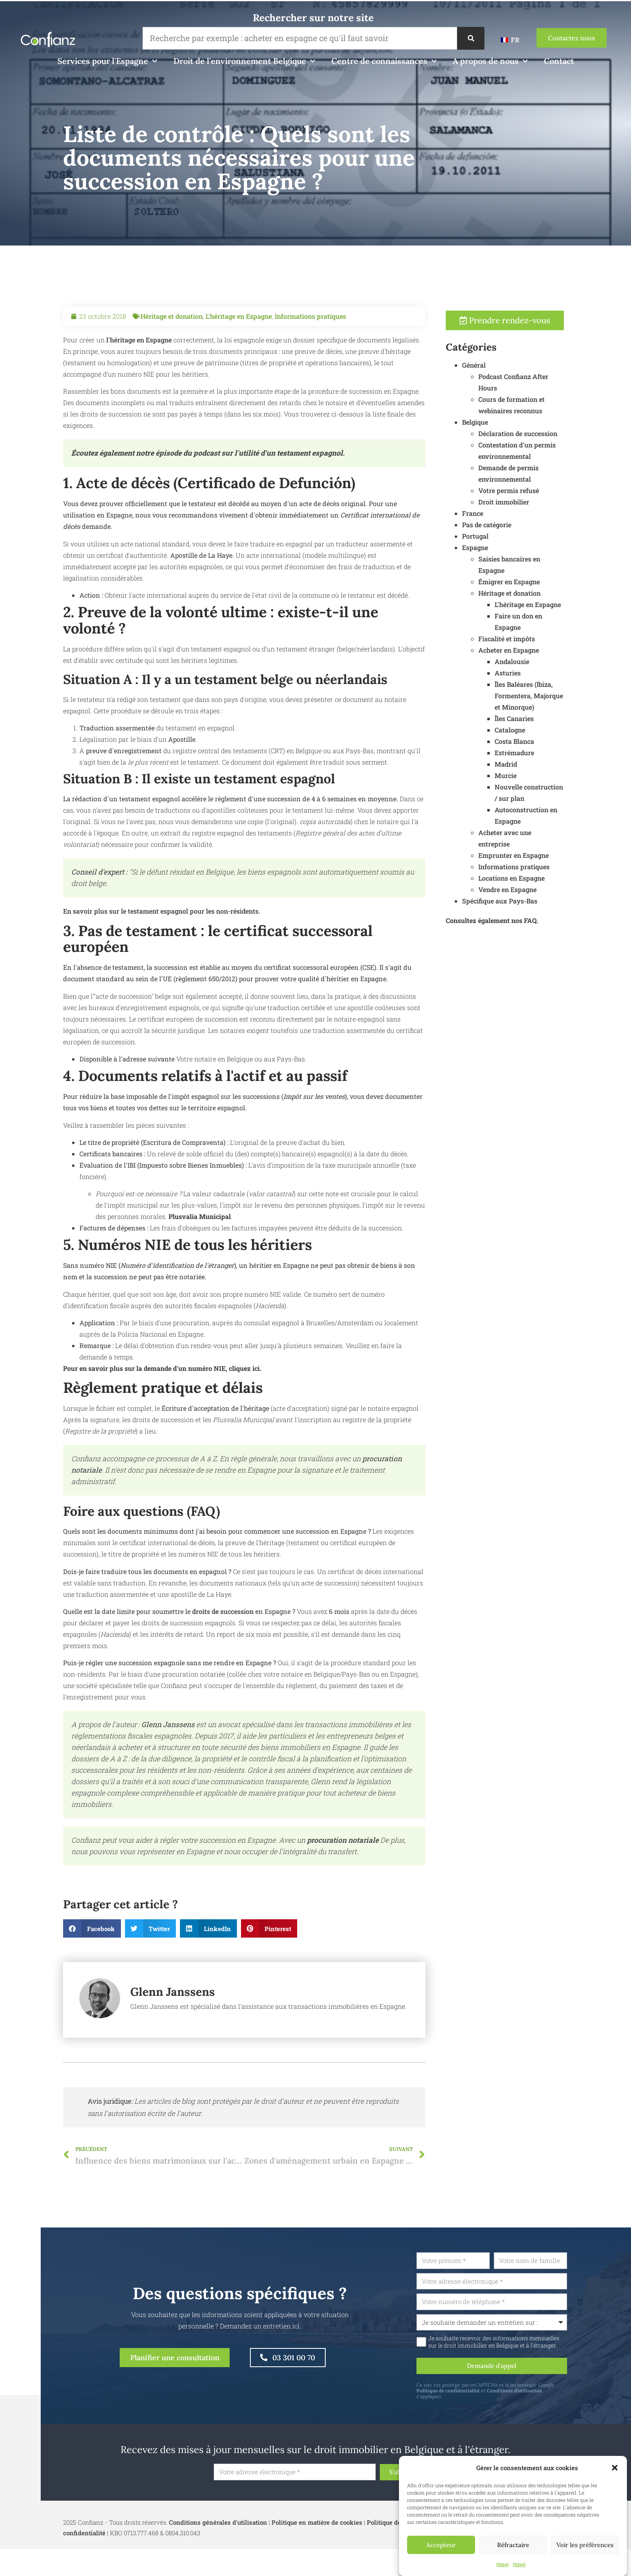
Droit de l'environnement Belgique (244, 61)
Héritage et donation (171, 355)
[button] (615, 2468)
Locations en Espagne (550, 879)
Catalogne (548, 731)
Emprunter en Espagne (552, 857)
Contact (559, 61)
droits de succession (222, 1650)
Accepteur (441, 2545)
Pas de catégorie (525, 526)
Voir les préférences (585, 2545)
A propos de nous (490, 61)
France (511, 515)
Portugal (514, 537)
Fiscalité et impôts (545, 640)
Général (512, 366)
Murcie (544, 777)
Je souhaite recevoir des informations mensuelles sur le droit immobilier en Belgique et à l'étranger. (532, 2344)
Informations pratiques (310, 355)
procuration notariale (343, 1878)
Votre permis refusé (547, 492)
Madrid (544, 765)
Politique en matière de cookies (317, 2527)
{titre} (502, 2564)
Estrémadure (553, 754)
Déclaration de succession (556, 435)
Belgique (514, 423)
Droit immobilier (542, 503)
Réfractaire (513, 2545)
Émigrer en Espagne (547, 583)
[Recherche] (470, 38)
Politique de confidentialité (486, 2395)
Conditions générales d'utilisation (218, 2527)
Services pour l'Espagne (107, 61)
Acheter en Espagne (547, 651)
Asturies (546, 674)
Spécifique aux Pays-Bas (538, 902)
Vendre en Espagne (546, 891)
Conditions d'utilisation (553, 2395)
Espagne (514, 549)
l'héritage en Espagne (138, 378)
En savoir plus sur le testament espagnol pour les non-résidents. (161, 949)
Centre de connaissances (383, 61)
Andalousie (550, 663)
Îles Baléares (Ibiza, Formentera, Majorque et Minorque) (567, 697)
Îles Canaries (552, 720)
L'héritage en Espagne (239, 355)
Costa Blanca (553, 743)
